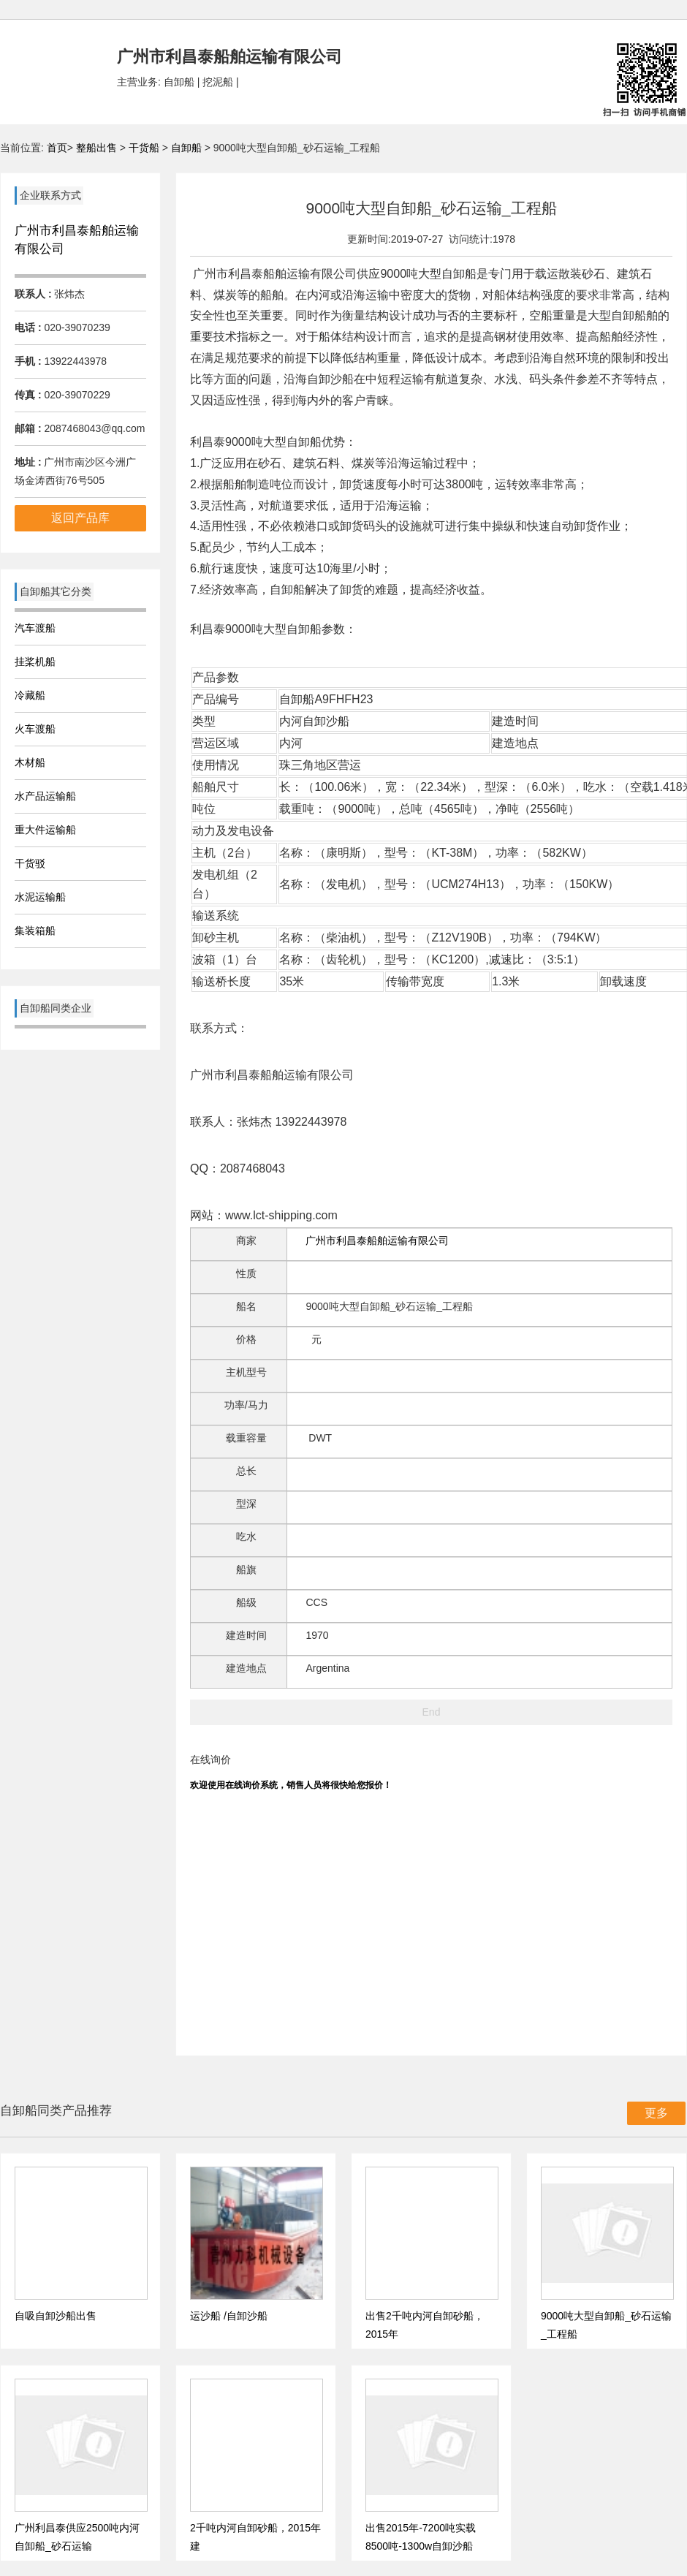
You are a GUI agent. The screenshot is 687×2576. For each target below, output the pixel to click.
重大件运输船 (45, 830)
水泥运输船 (40, 897)
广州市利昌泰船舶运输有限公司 (377, 1240)
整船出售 (96, 148)
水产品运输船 (45, 796)
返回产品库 (80, 518)
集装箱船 (35, 930)
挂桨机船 (35, 661)
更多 (656, 2113)
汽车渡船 (35, 628)
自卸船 (186, 148)
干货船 (144, 148)
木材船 (30, 762)
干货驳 (30, 863)
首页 (57, 148)
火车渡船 (35, 729)
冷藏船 (30, 695)
